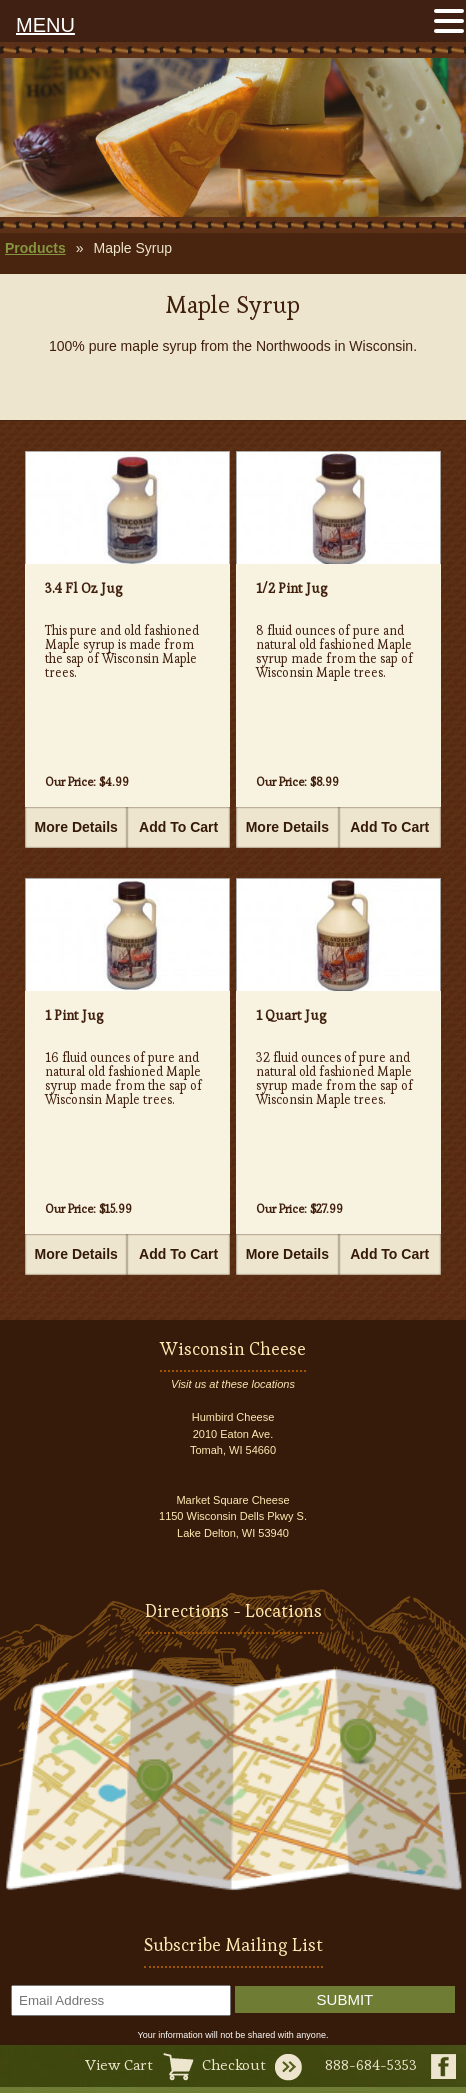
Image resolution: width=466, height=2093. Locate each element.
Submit (345, 1999)
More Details (76, 827)
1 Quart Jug (291, 1015)
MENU (45, 25)
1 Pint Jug (74, 1015)
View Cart (119, 2064)
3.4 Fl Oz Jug (84, 588)
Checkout (234, 2064)
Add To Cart (178, 827)
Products (35, 248)
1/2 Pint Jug (292, 588)
